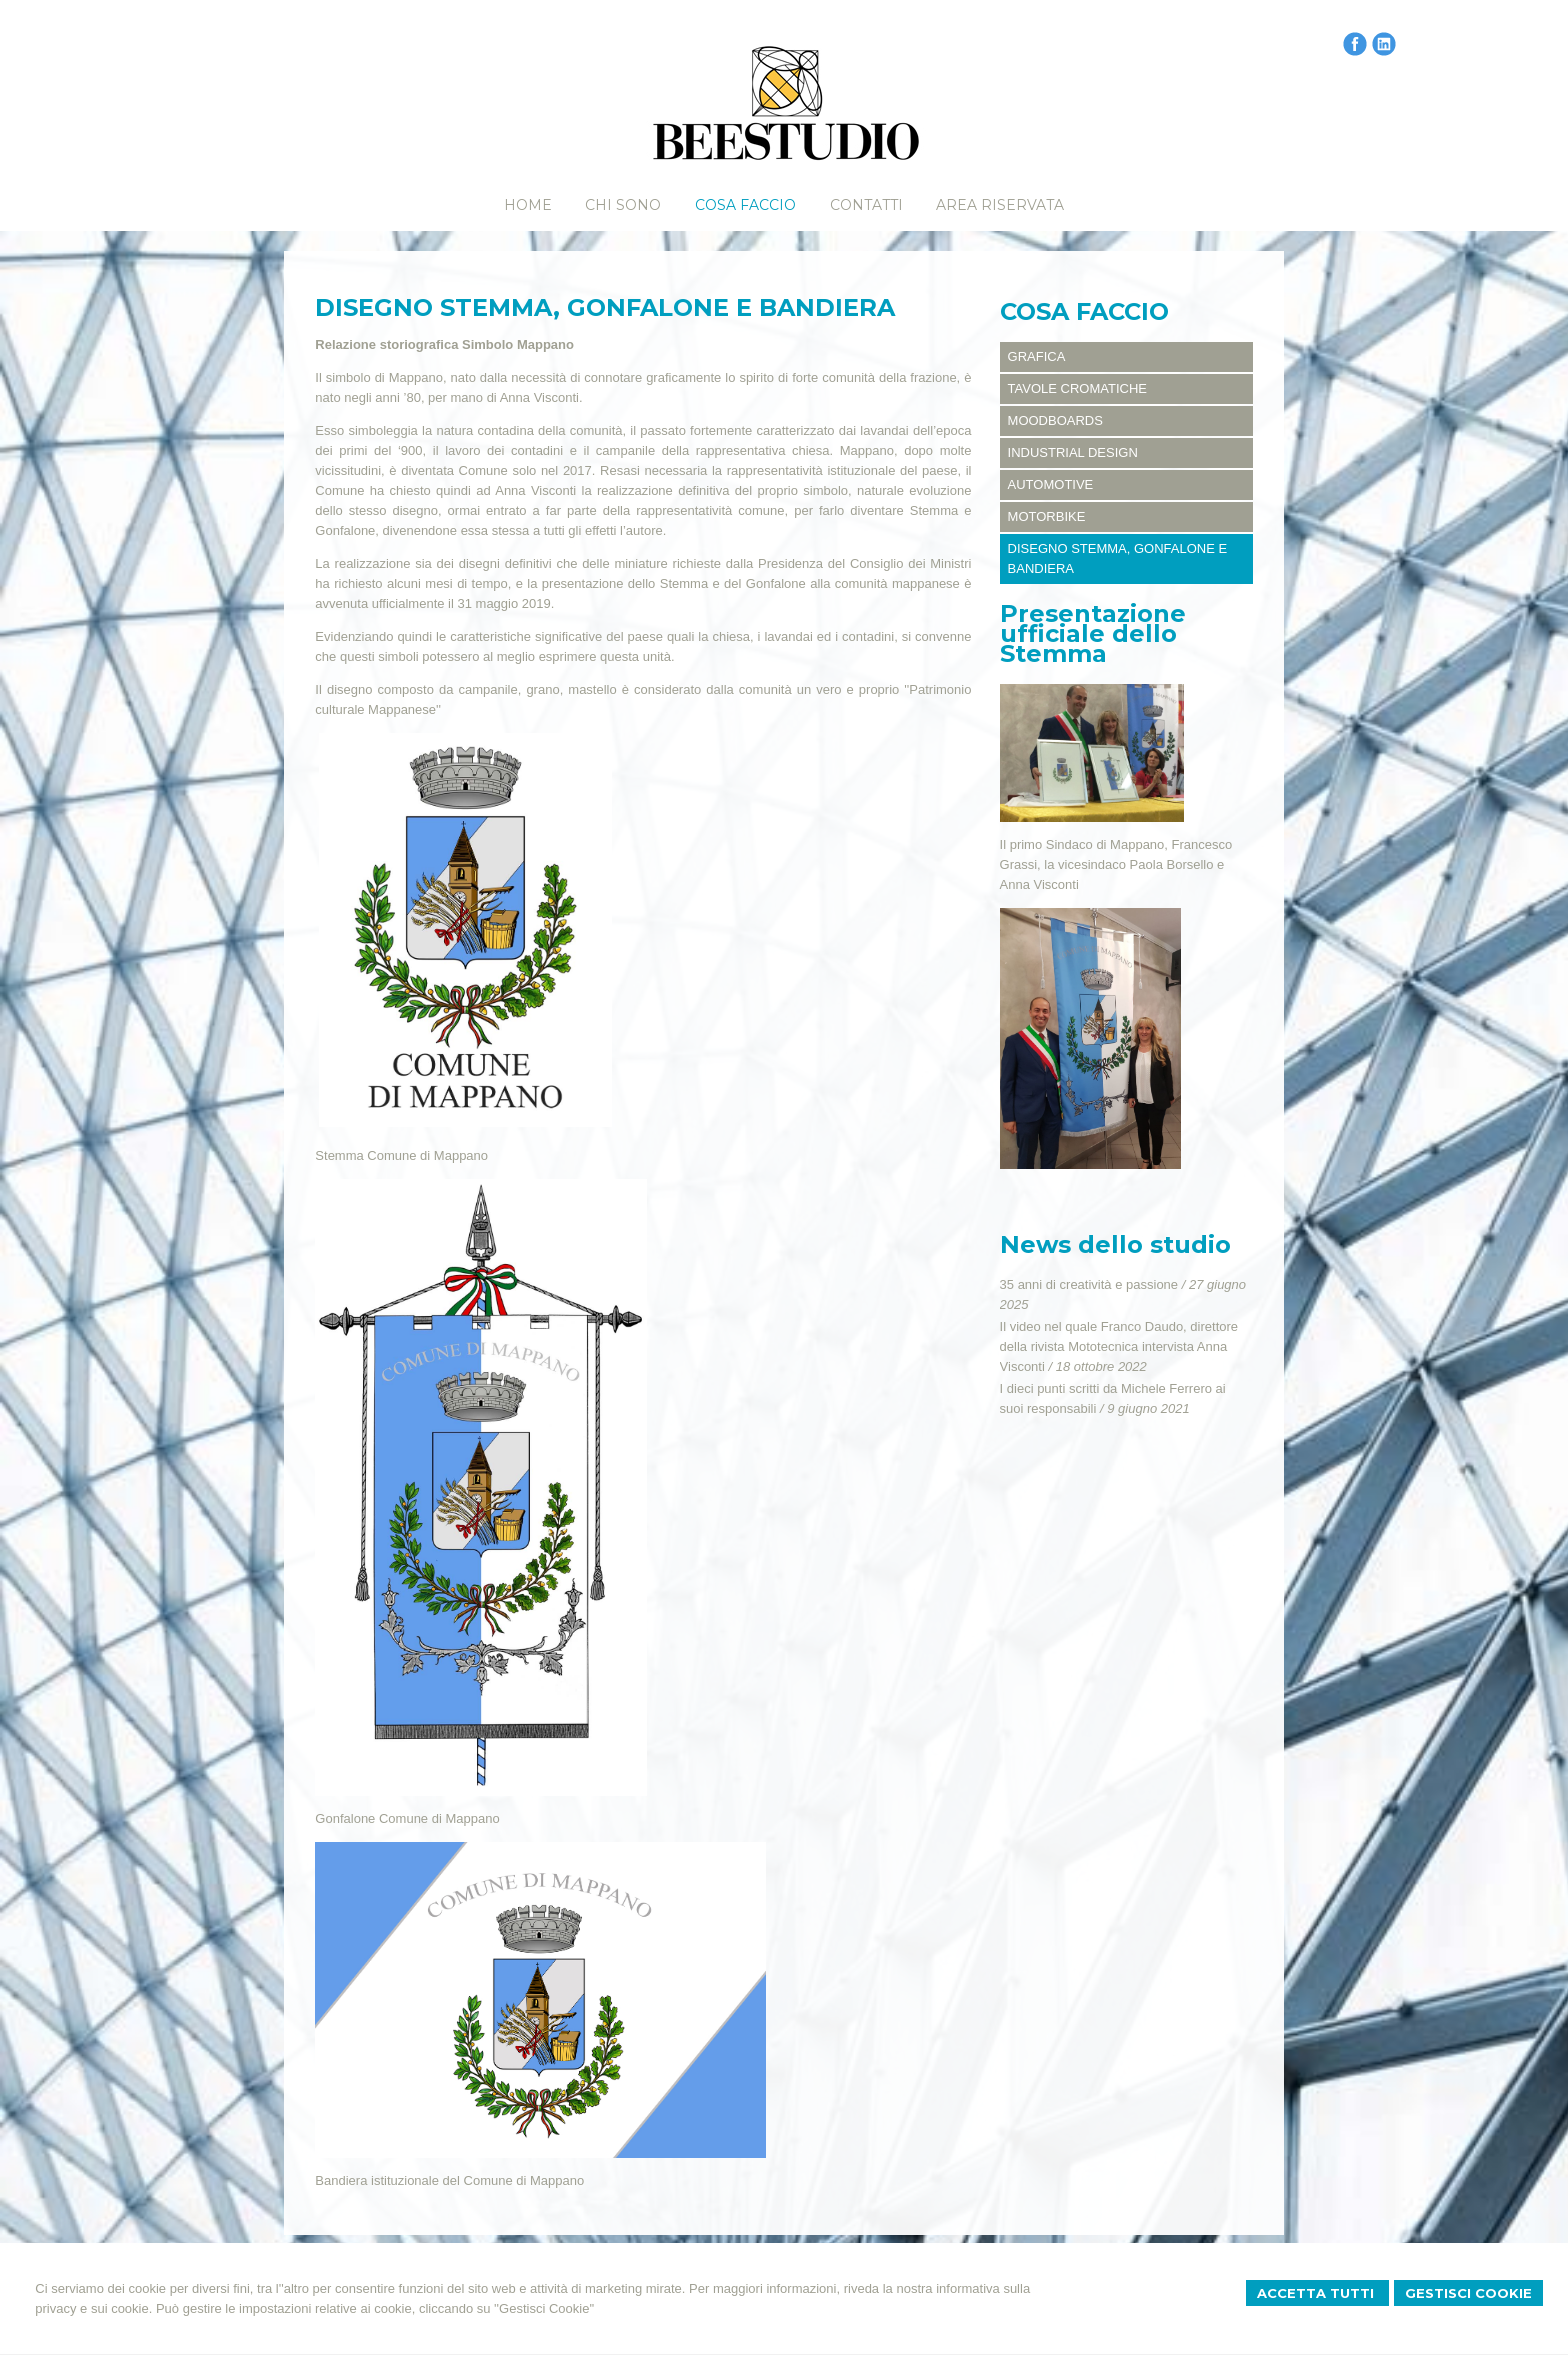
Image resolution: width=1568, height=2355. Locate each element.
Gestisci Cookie (1468, 2293)
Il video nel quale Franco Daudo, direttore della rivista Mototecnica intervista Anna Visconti (1119, 1346)
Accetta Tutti (1317, 2293)
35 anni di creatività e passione (1089, 1284)
